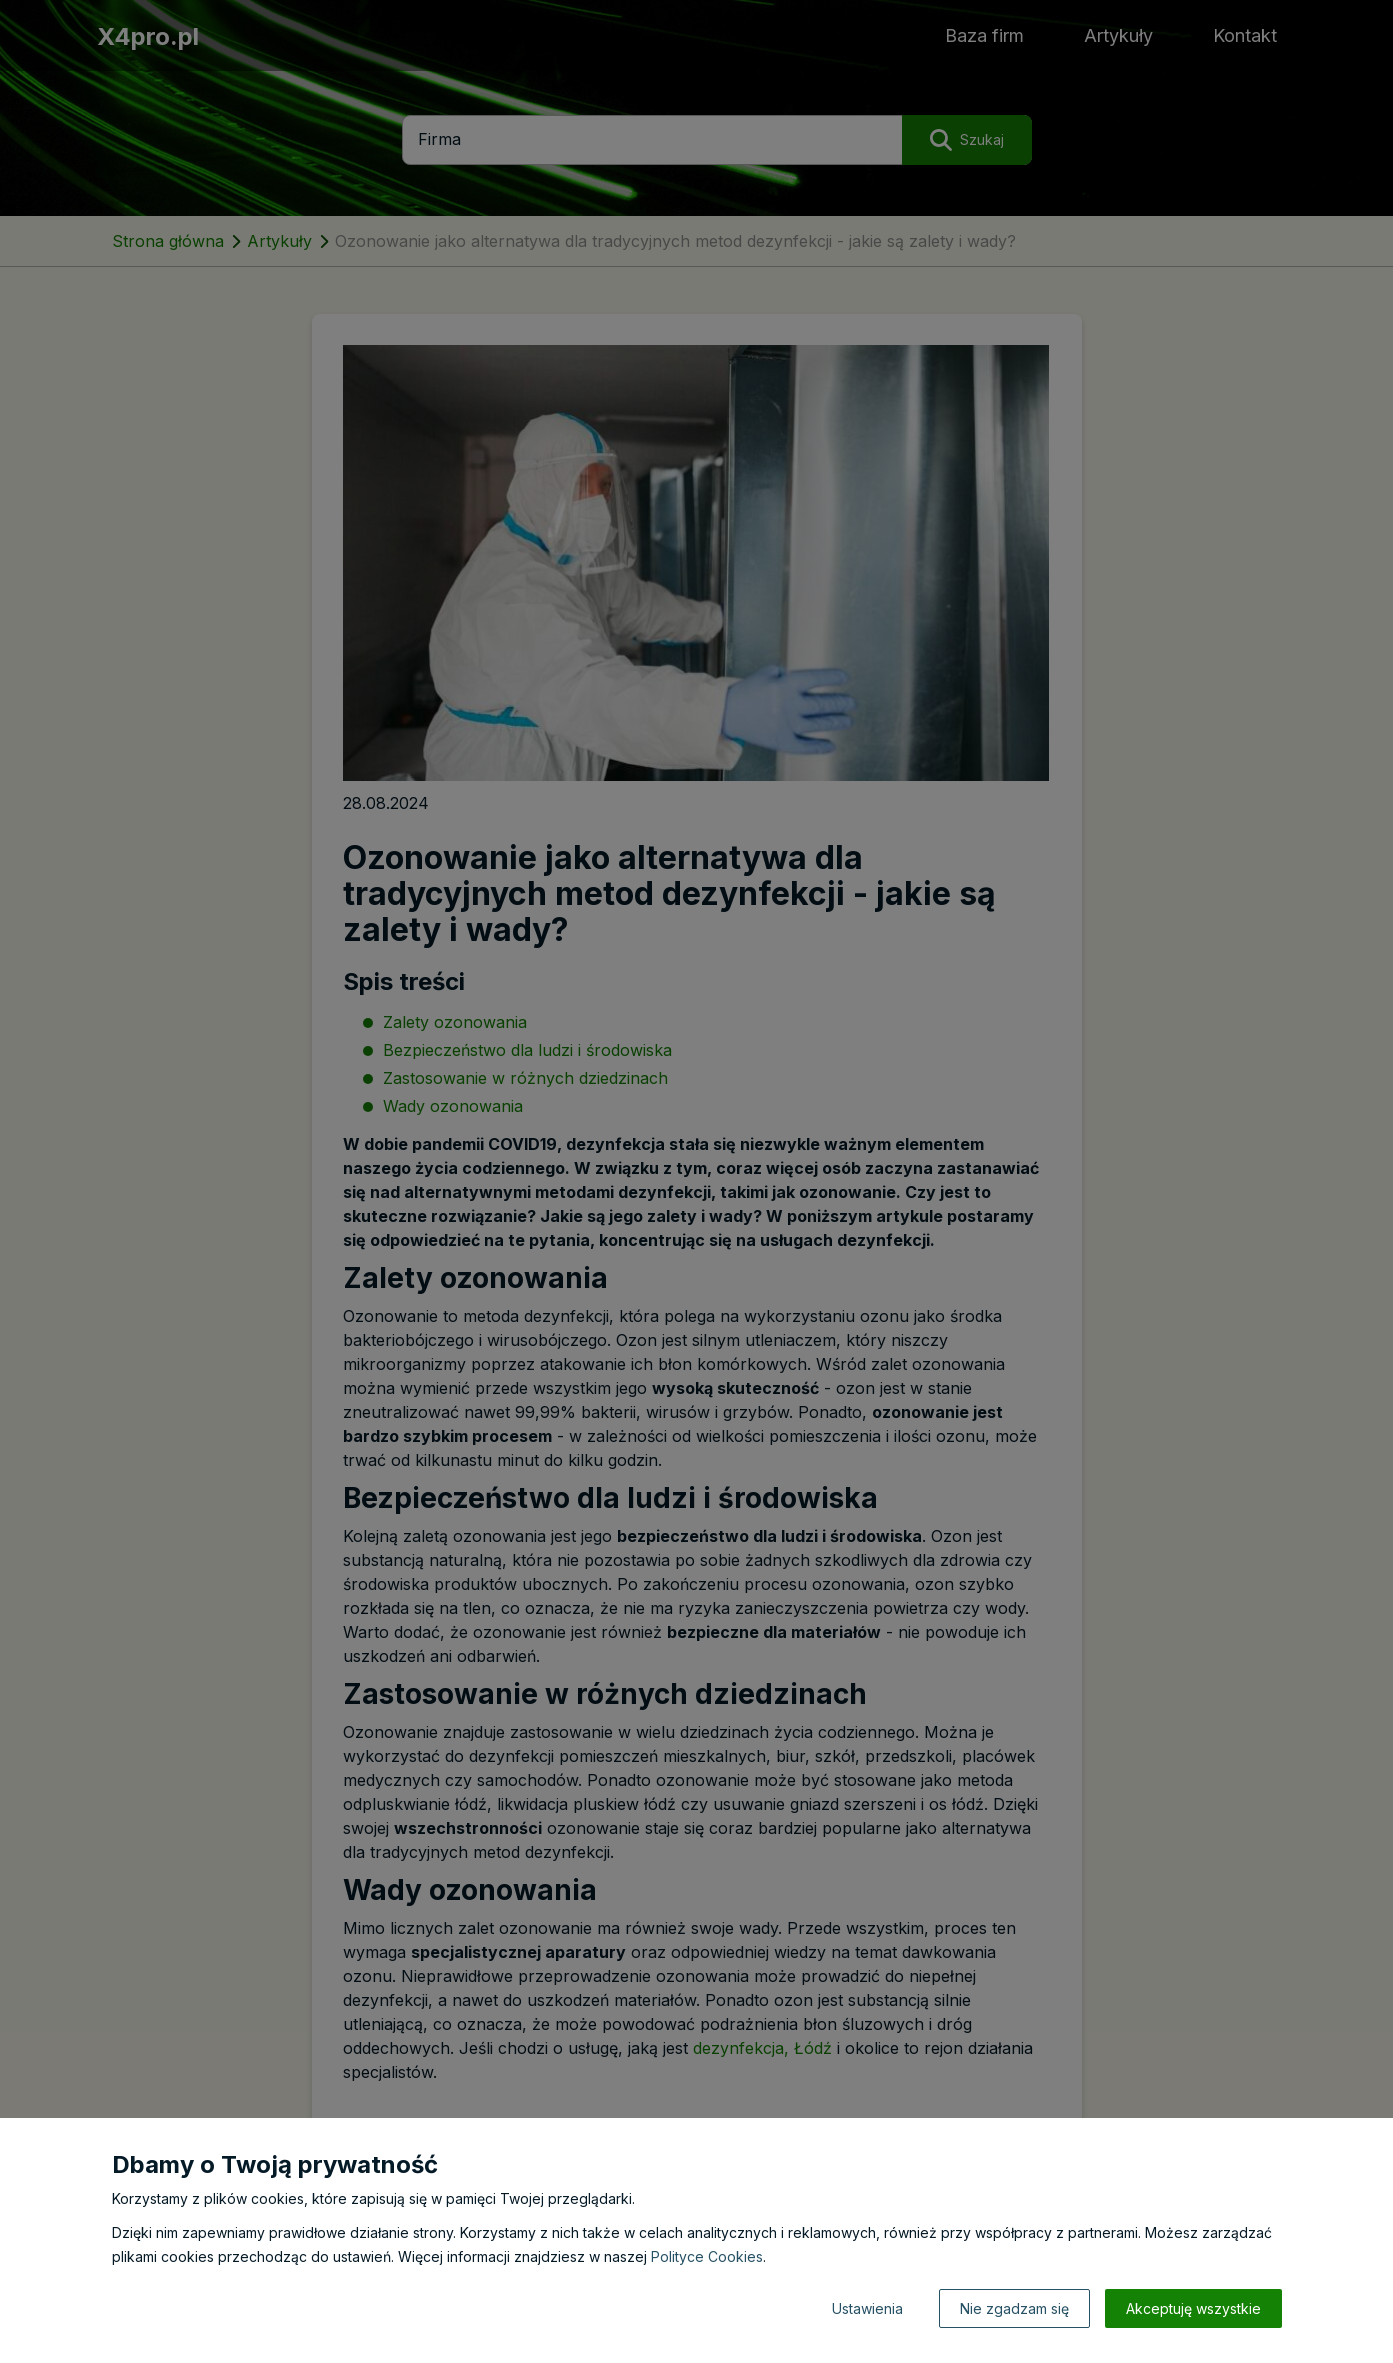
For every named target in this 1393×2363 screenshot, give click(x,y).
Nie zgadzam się (1014, 2308)
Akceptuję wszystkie (1193, 2308)
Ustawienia (867, 2308)
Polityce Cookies (707, 2256)
